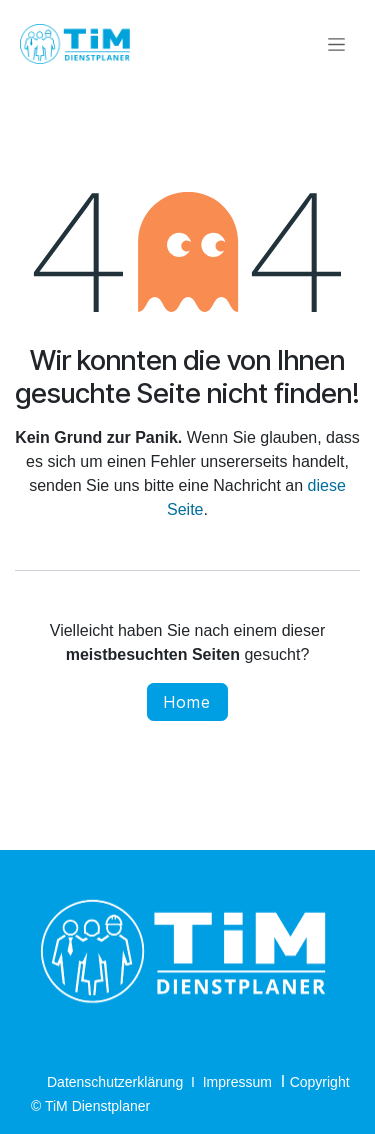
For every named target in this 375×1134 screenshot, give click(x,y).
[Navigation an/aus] (336, 44)
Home (187, 702)
